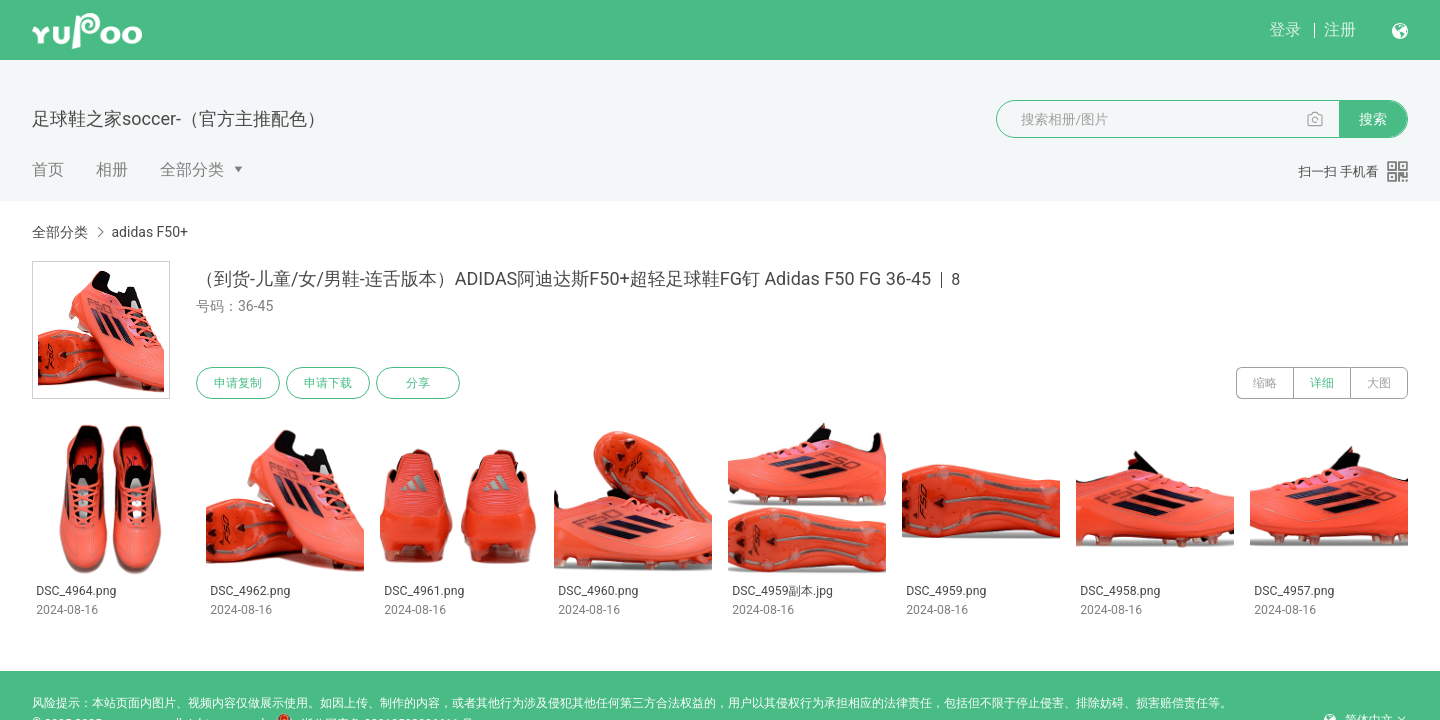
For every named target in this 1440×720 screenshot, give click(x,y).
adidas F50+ (149, 232)
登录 (1285, 29)
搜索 (1373, 119)
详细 (1322, 383)
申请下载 (328, 383)
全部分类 (192, 169)
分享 (418, 383)
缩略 (1265, 383)
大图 (1379, 383)
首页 (48, 169)
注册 (1340, 29)
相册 (112, 169)
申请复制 (238, 383)
